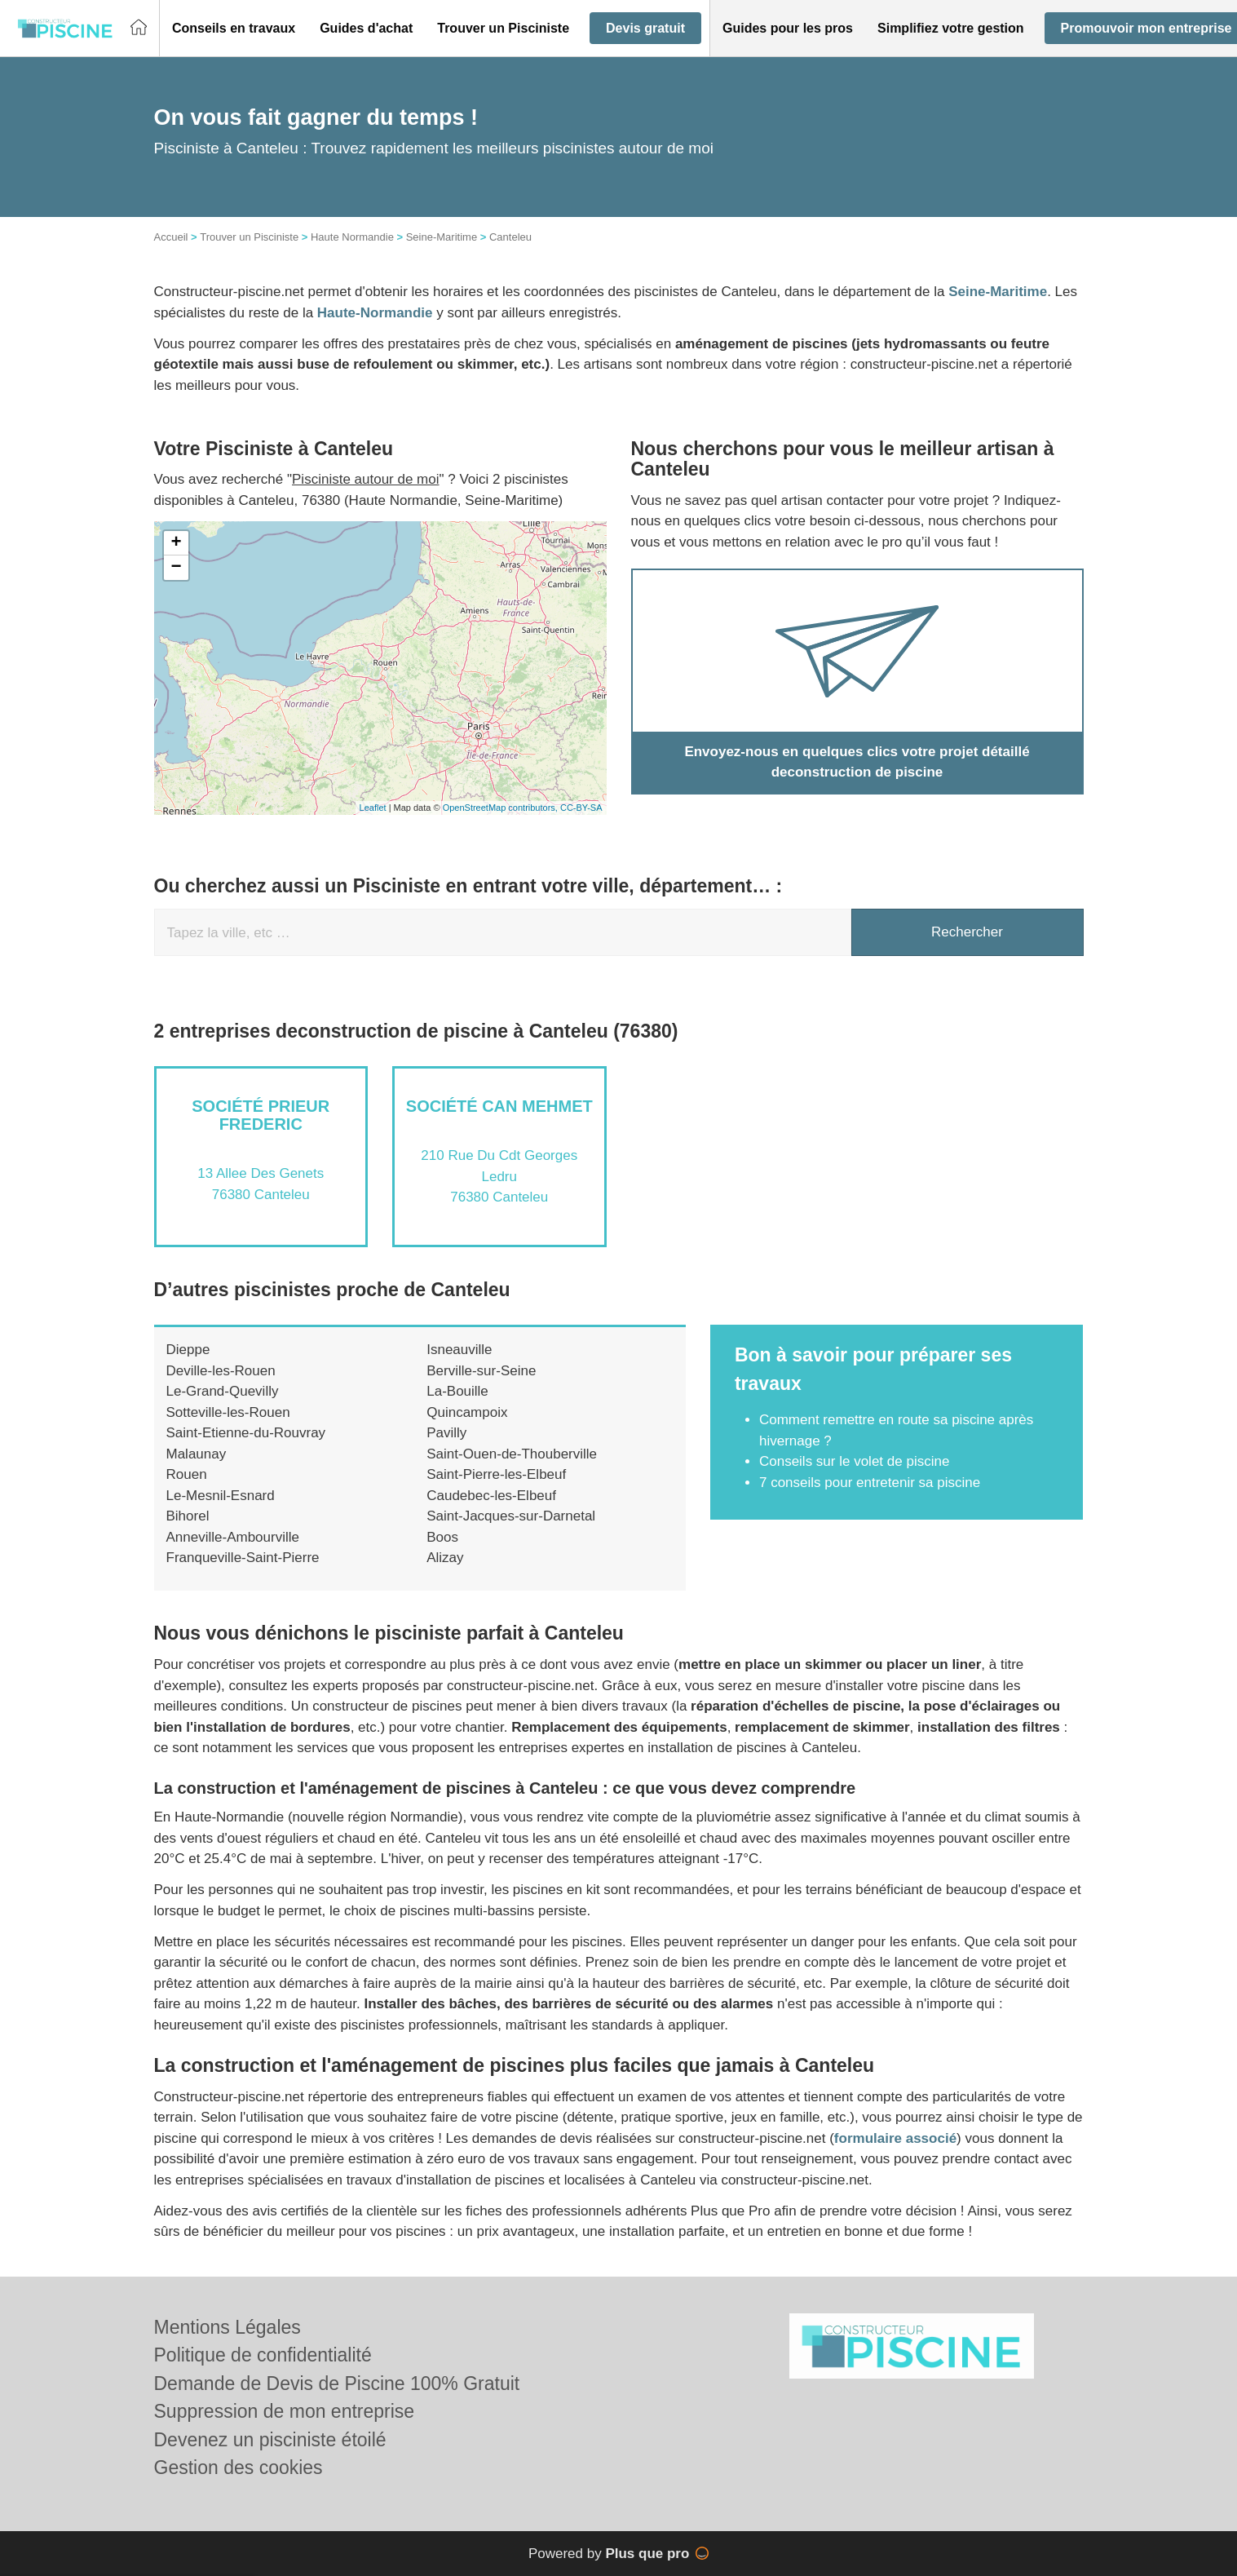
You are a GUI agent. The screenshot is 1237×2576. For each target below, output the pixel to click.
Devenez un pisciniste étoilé (270, 2439)
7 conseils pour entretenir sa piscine (869, 1482)
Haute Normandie (352, 237)
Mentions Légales (227, 2327)
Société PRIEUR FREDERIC (260, 1115)
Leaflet (373, 807)
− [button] (175, 567)
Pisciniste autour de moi (365, 479)
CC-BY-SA (581, 807)
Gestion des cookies (238, 2467)
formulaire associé (895, 2138)
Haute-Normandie (375, 313)
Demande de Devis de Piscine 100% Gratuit (337, 2383)
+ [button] (175, 543)
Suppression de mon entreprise (284, 2411)
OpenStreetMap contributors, (501, 807)
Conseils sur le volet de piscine (854, 1461)
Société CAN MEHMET (499, 1106)
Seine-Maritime (441, 237)
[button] (233, 28)
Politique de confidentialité (263, 2355)
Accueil (171, 237)
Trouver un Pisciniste (249, 237)
